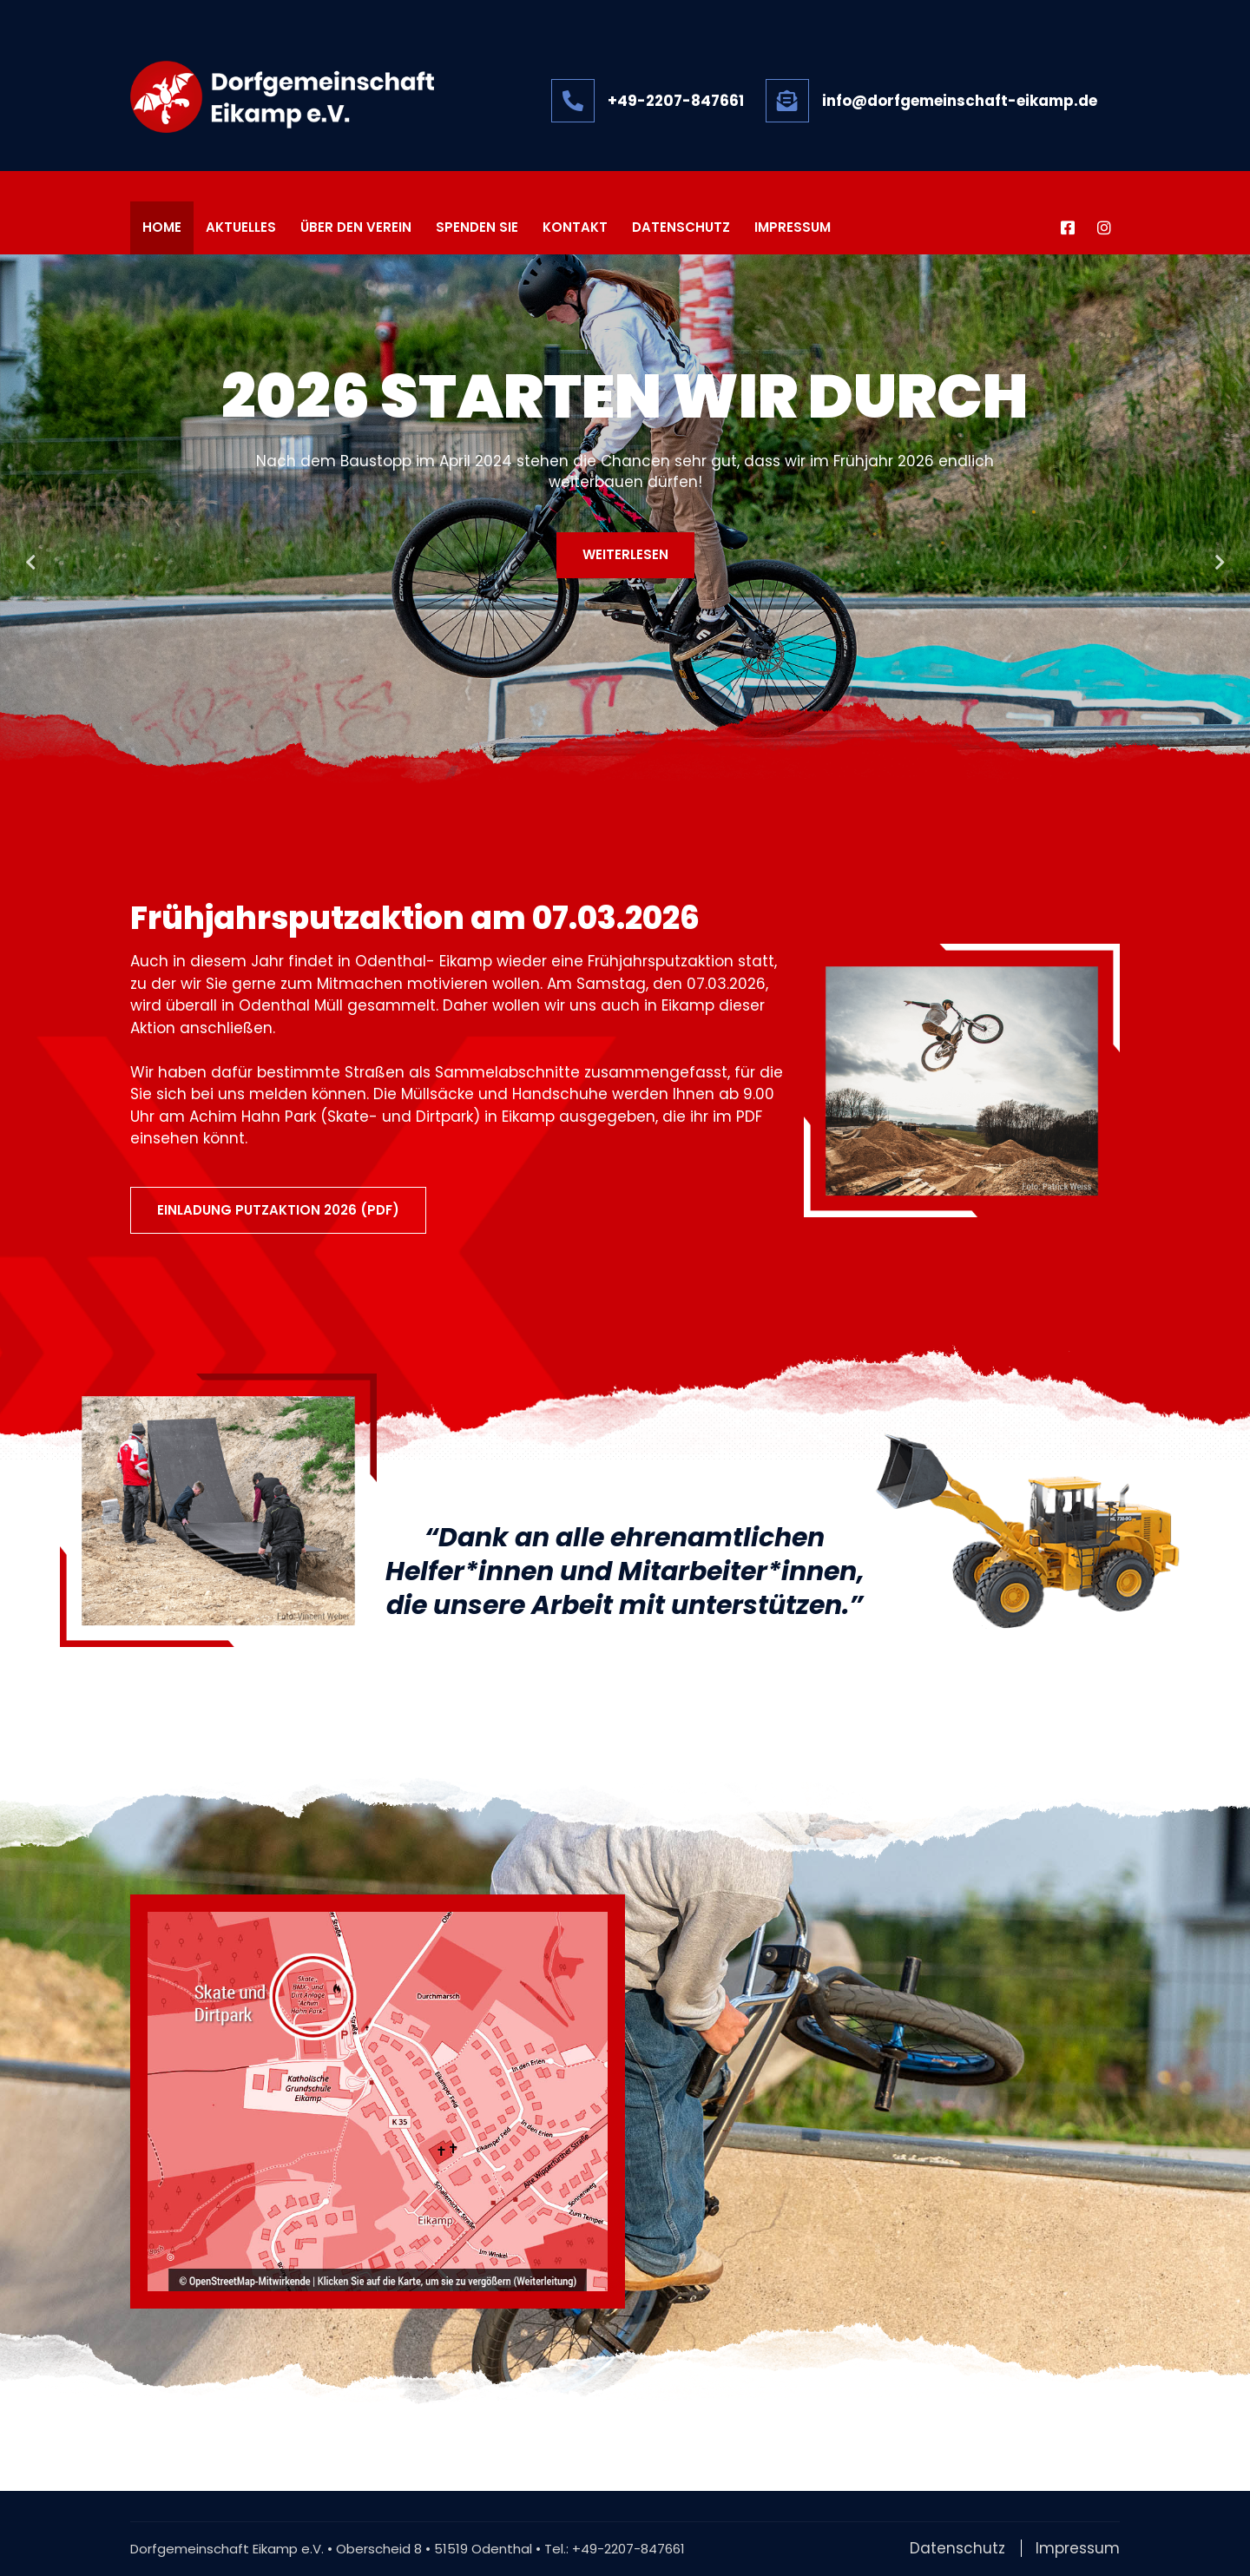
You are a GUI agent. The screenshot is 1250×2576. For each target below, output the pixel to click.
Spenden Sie (477, 228)
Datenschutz (681, 228)
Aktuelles (241, 228)
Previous (30, 562)
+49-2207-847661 (628, 2549)
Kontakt (575, 228)
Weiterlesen (625, 554)
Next (1219, 562)
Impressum (792, 228)
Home (161, 228)
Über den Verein (355, 228)
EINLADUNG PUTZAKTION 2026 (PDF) (278, 1210)
